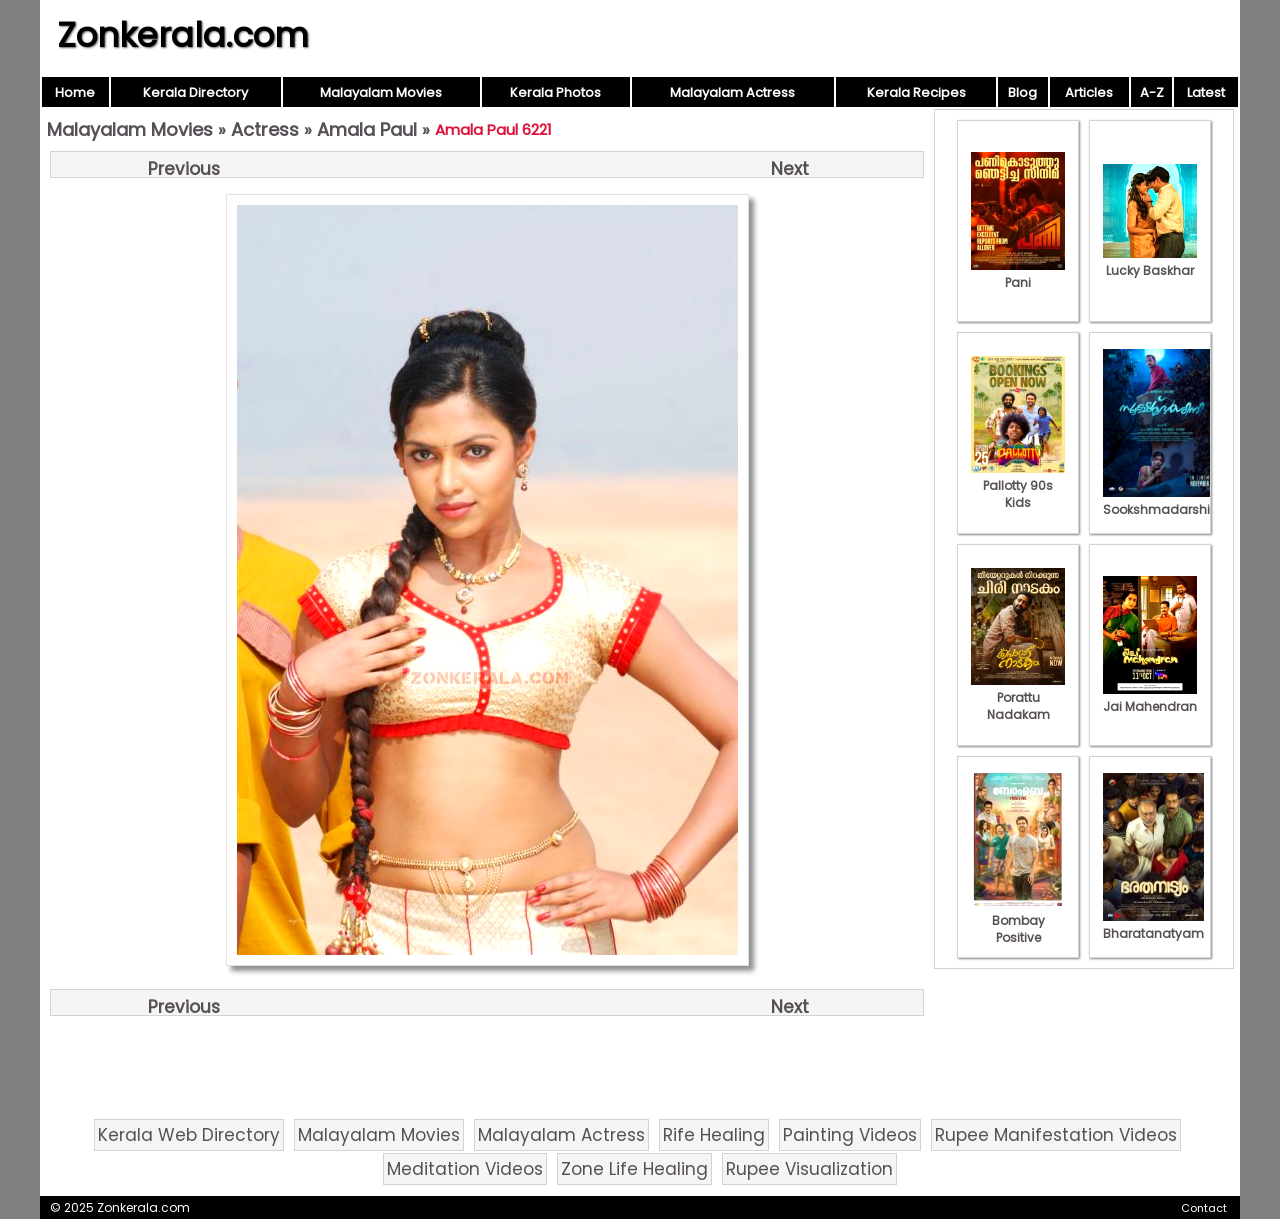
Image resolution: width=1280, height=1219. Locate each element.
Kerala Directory (195, 92)
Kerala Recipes (916, 92)
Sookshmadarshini (1162, 501)
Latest (1206, 92)
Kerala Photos (555, 92)
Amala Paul (367, 129)
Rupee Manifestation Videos (1056, 1135)
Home (75, 92)
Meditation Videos (465, 1169)
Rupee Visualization (809, 1169)
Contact (1204, 1208)
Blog (1022, 92)
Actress (265, 129)
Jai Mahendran (1150, 698)
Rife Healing (714, 1135)
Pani (1018, 274)
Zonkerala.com (183, 35)
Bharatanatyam (1153, 925)
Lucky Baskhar (1150, 262)
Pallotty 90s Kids (1018, 485)
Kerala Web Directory (189, 1135)
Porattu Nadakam (1018, 697)
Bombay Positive (1018, 920)
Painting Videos (850, 1135)
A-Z (1152, 92)
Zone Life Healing (634, 1169)
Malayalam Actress (732, 92)
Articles (1089, 92)
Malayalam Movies (381, 92)
